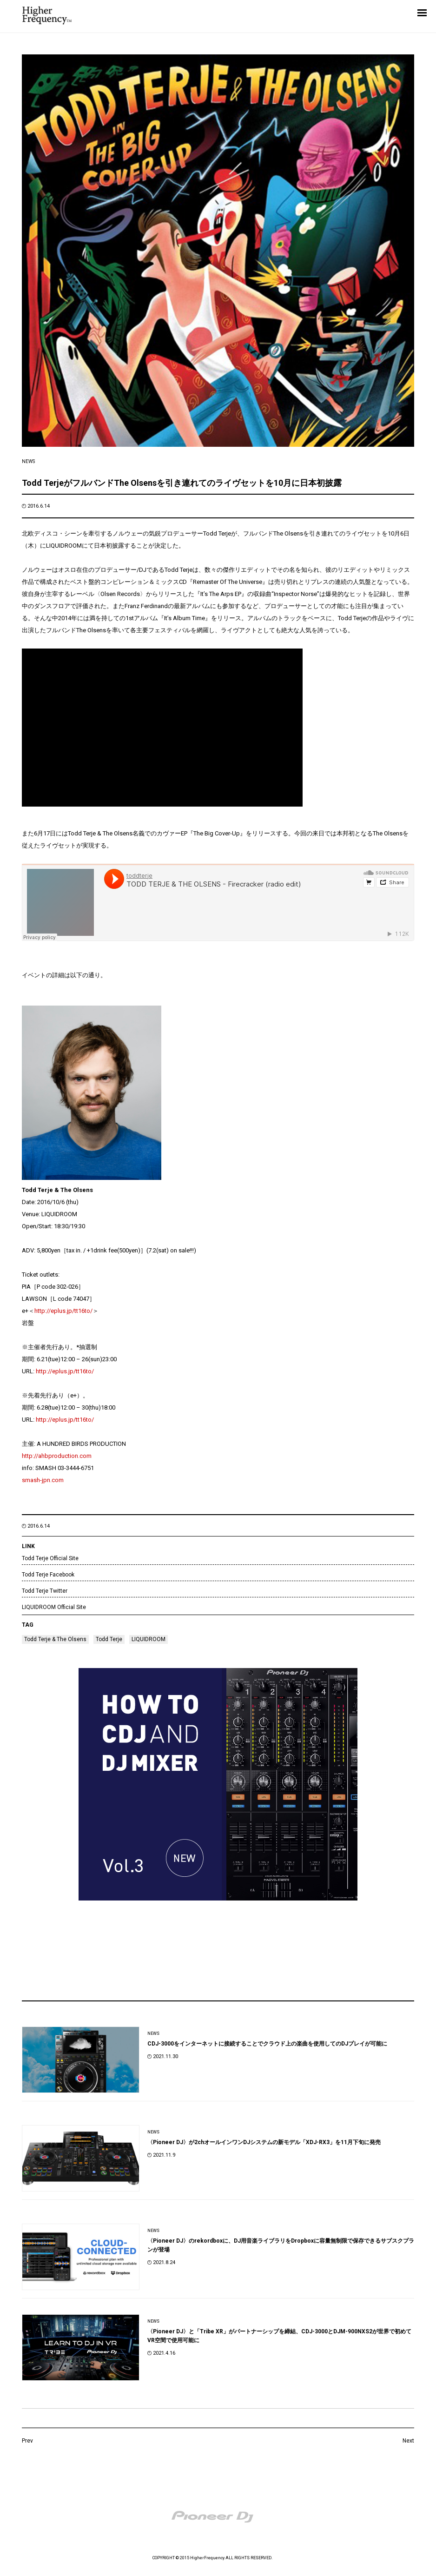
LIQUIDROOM (148, 1639)
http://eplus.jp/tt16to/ (63, 1310)
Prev (27, 2440)
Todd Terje (109, 1639)
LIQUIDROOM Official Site (54, 1607)
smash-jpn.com (43, 1480)
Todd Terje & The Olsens (55, 1639)
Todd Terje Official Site (50, 1558)
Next (408, 2440)
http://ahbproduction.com (57, 1455)
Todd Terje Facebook (48, 1574)
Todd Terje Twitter (44, 1591)
